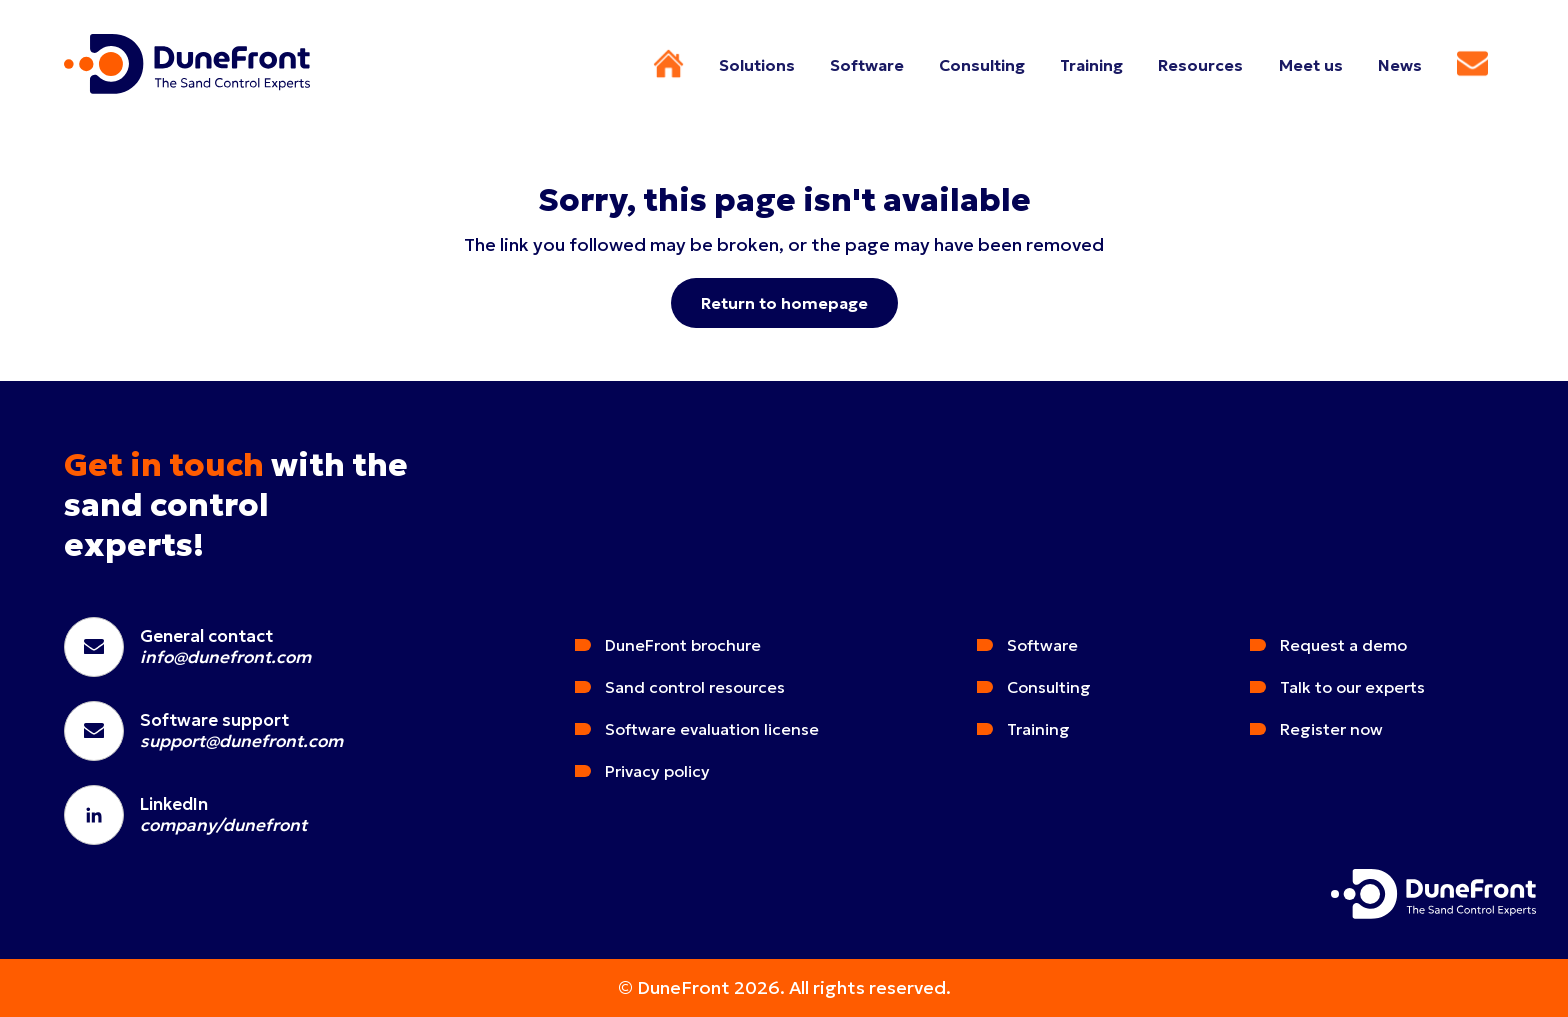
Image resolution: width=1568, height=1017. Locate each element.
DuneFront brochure (683, 645)
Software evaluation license (712, 729)
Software (1042, 645)
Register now (1331, 729)
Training (1038, 729)
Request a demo (1343, 645)
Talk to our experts (1352, 687)
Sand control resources (695, 687)
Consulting (1049, 687)
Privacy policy (657, 771)
